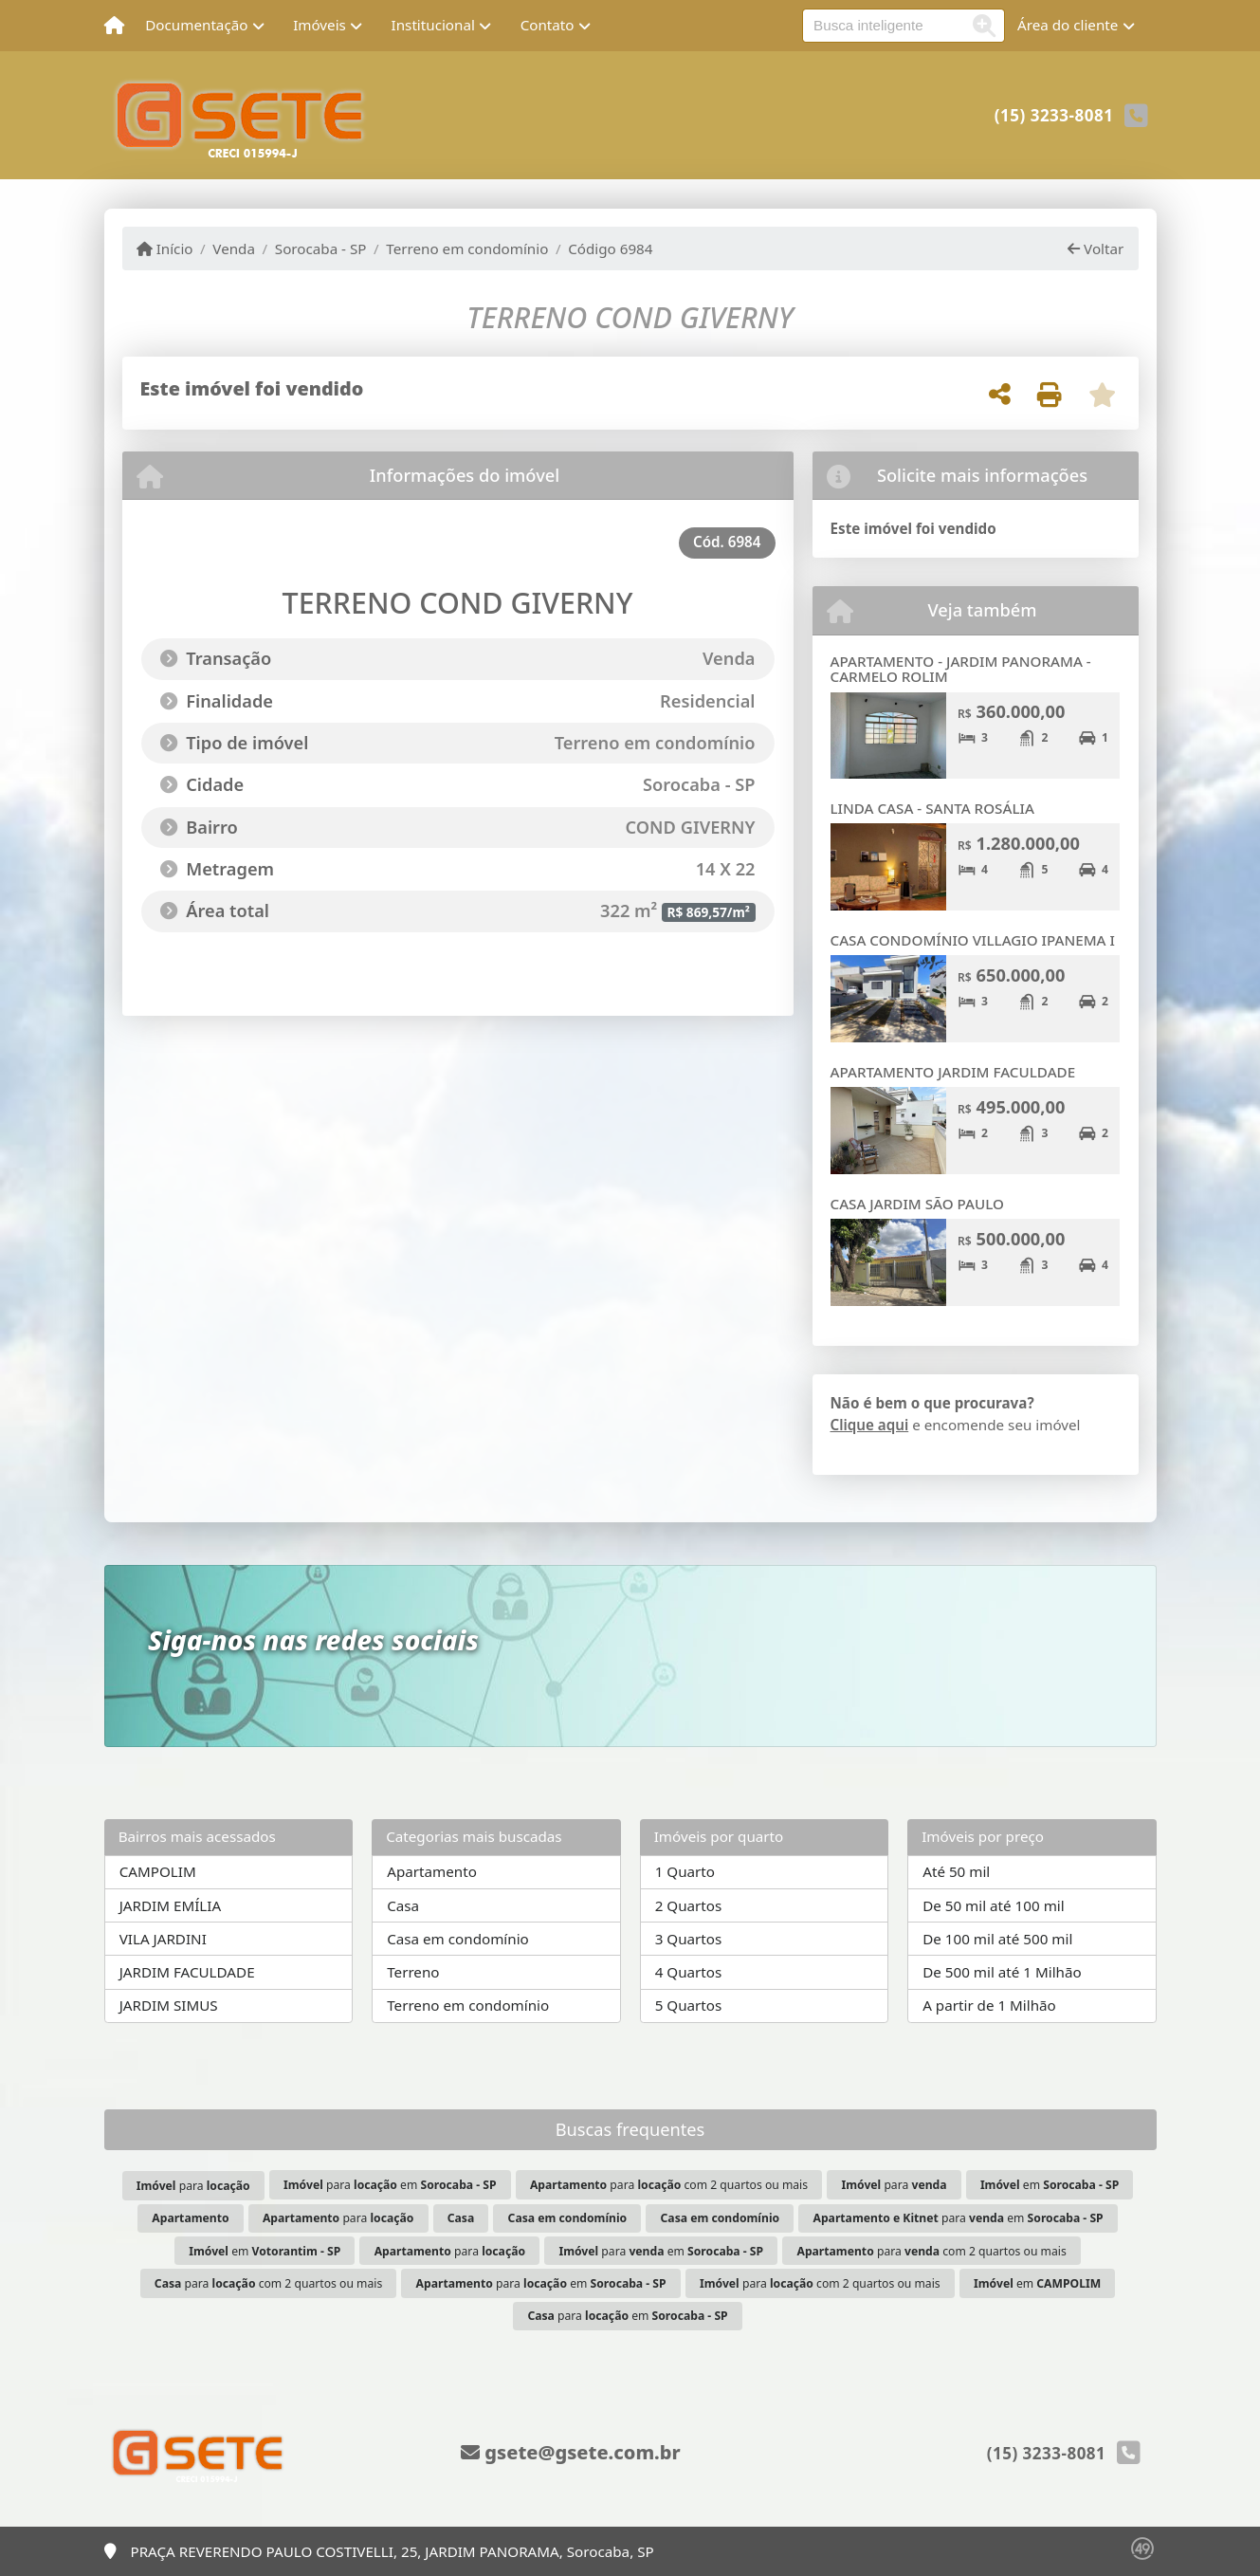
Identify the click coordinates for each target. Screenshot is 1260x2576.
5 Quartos (688, 2005)
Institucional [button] (433, 24)
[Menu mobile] (114, 26)
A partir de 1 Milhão (989, 2005)
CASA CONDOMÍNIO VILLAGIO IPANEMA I (973, 939)
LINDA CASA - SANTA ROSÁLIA (932, 808)
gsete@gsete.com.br (571, 2452)
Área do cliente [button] (1067, 24)
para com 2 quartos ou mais (669, 2185)
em (1049, 2185)
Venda (233, 248)
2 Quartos (688, 1905)
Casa (403, 1905)
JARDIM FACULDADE (187, 1971)
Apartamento (432, 1871)
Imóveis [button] (319, 24)
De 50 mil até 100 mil (993, 1905)
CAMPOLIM (157, 1871)
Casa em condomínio (458, 1938)
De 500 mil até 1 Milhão (1001, 1971)
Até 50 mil (956, 1871)
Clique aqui (870, 1424)
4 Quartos (688, 1971)
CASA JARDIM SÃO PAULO (917, 1203)
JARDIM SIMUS (168, 2005)
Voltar (1095, 248)
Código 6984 (610, 248)
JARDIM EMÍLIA (170, 1905)
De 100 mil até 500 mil (997, 1938)
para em (390, 2185)
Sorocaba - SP (321, 248)
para (193, 2186)
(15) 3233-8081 (1054, 115)
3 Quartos (688, 1938)
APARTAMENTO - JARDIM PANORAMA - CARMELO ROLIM (961, 669)
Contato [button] (547, 24)
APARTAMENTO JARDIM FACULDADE (953, 1071)
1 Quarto (685, 1871)
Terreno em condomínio (467, 248)
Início (165, 248)
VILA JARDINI (163, 1938)
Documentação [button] (196, 24)
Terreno (413, 1971)
